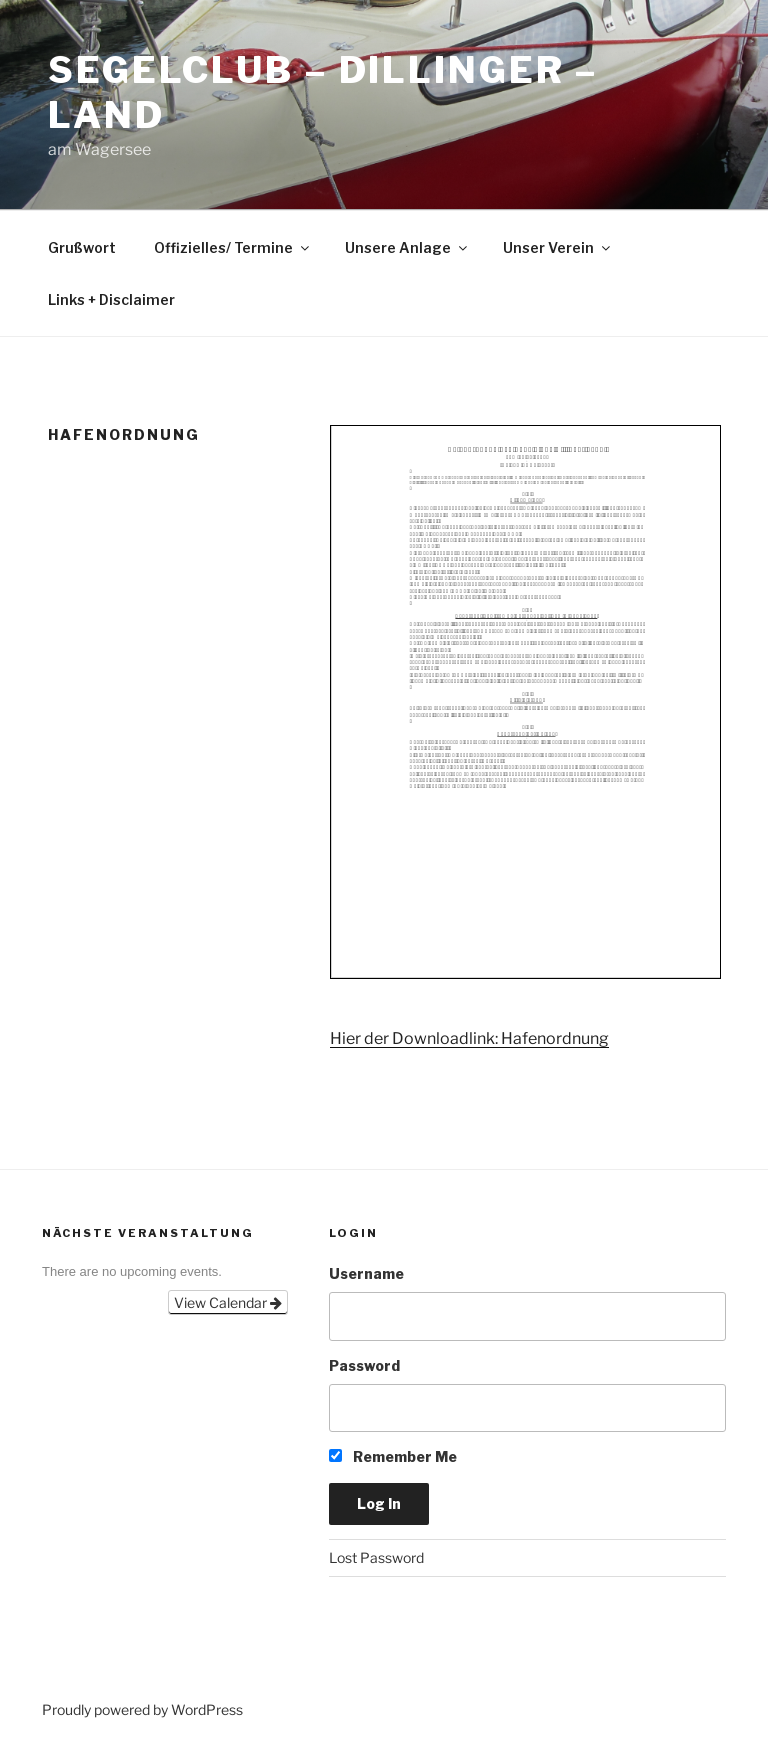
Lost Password (376, 1557)
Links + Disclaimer (111, 299)
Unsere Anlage (407, 247)
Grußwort (82, 247)
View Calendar (228, 1302)
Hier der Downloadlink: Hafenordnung (469, 1038)
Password (364, 1365)
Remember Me (393, 1456)
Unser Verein (558, 247)
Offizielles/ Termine (233, 247)
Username (366, 1273)
